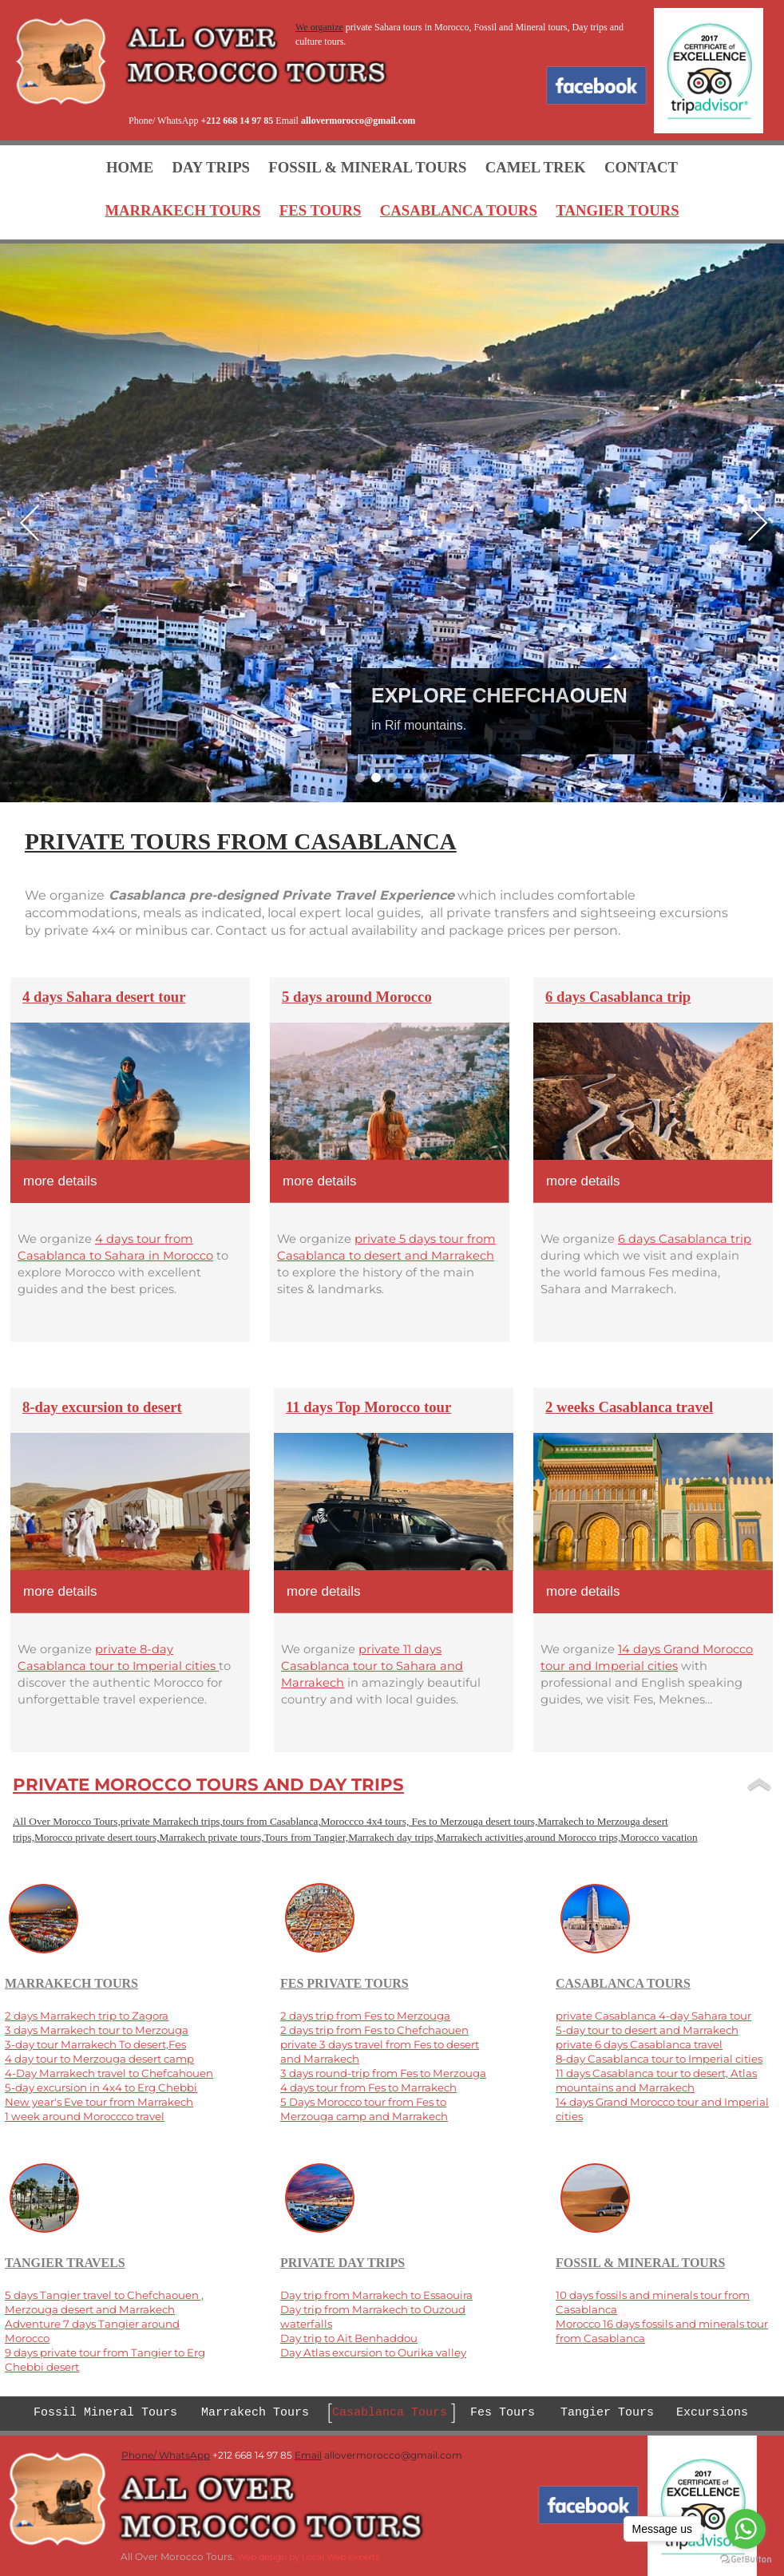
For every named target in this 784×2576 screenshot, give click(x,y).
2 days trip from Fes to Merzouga (365, 2015)
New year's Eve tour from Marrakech (99, 2101)
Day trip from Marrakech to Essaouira (376, 2295)
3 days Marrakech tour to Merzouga (96, 2030)
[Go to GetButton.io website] (745, 2559)
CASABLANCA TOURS (458, 210)
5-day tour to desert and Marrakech (647, 2030)
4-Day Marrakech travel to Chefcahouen (109, 2073)
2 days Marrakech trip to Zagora (86, 2015)
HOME (129, 167)
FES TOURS (320, 210)
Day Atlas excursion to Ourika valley (373, 2352)
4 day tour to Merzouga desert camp (99, 2058)
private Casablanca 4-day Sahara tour (653, 2015)
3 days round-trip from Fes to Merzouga (383, 2073)
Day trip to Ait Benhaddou (349, 2338)
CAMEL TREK (535, 167)
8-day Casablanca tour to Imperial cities (659, 2058)
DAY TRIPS (211, 167)
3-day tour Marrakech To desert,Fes (95, 2044)
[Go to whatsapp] (746, 2529)
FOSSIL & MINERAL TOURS (367, 167)
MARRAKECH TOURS (182, 210)
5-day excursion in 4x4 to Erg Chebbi (101, 2087)
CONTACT (641, 167)
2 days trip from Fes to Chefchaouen (374, 2030)
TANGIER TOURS (617, 210)
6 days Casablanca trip (684, 1239)
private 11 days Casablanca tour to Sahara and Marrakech (372, 1666)
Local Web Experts (340, 2557)
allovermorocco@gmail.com (358, 120)
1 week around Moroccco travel (84, 2116)
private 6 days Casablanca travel (639, 2044)
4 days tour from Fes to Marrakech (368, 2087)
